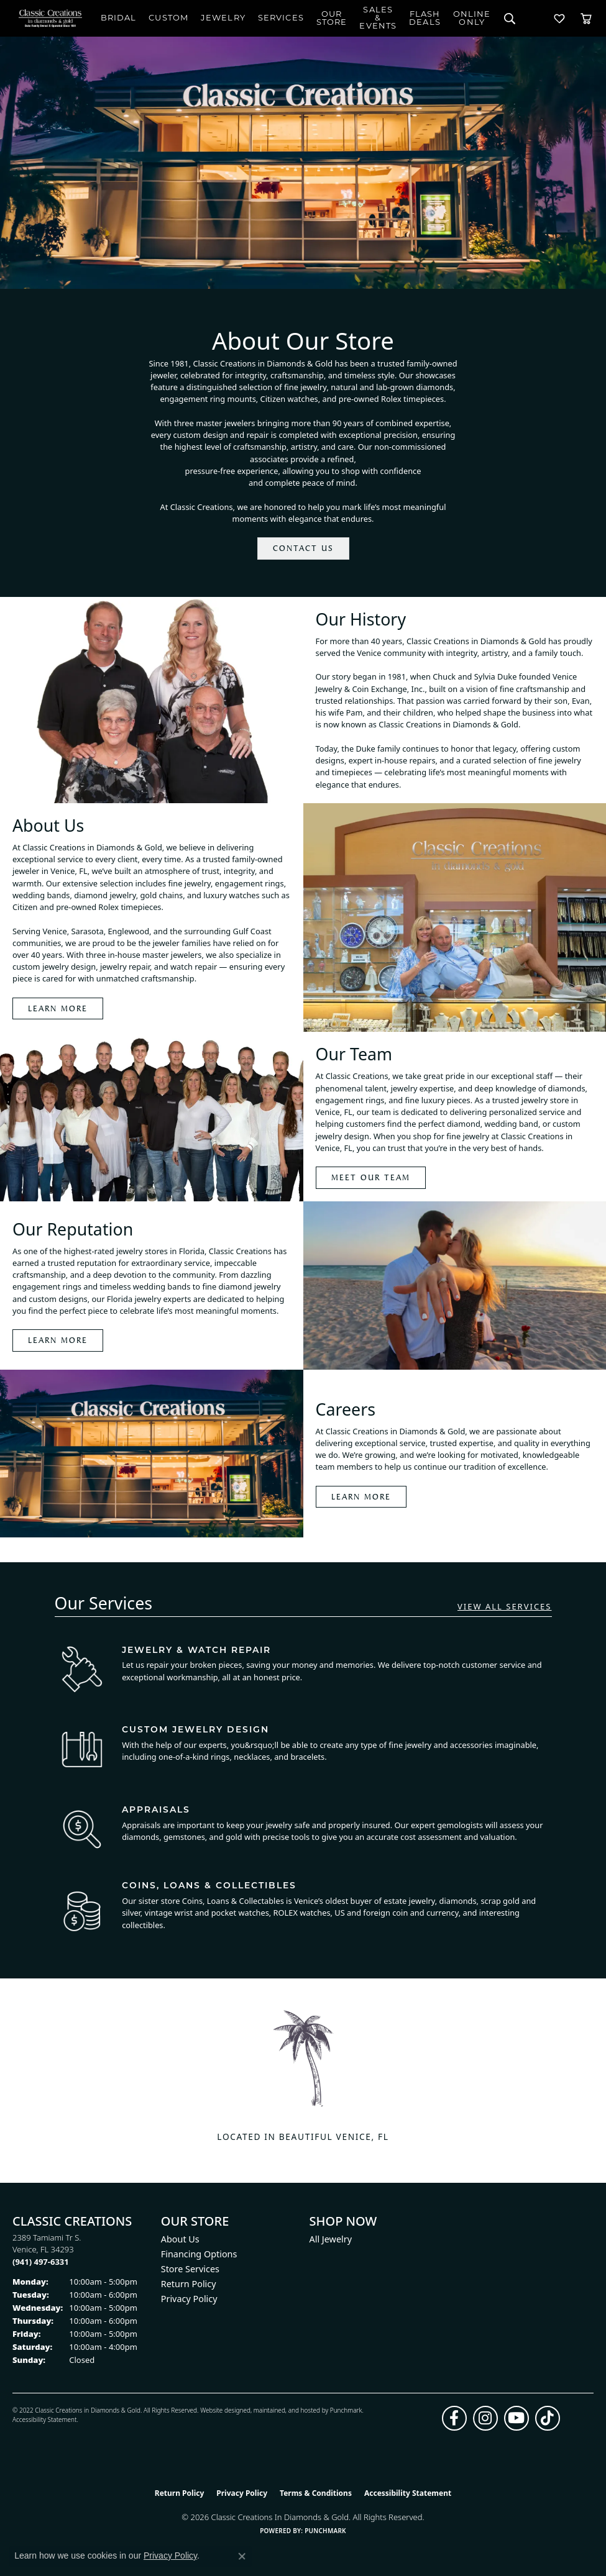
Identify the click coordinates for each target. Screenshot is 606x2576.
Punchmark (346, 2410)
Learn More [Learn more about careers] (361, 1496)
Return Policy (188, 2284)
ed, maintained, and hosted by (286, 2410)
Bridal (119, 18)
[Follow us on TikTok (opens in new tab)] (547, 2418)
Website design (221, 2410)
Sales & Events (378, 18)
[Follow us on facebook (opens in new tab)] (454, 2418)
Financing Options (199, 2254)
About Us (180, 2239)
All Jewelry (331, 2239)
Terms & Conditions (316, 2493)
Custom (168, 18)
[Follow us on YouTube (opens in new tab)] (516, 2418)
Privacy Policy (189, 2299)
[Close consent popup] (242, 2556)
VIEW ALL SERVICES (504, 1607)
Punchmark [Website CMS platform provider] (325, 2530)
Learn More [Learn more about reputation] (58, 1339)
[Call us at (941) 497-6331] (40, 2261)
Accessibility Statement (44, 2419)
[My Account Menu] (535, 18)
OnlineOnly (472, 19)
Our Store (331, 19)
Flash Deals (425, 19)
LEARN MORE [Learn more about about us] (58, 1008)
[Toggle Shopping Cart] (586, 18)
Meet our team (370, 1177)
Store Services (190, 2269)
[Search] (510, 18)
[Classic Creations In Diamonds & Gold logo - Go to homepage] (50, 18)
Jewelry (223, 18)
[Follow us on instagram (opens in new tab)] (485, 2418)
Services (281, 18)
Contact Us (303, 547)
